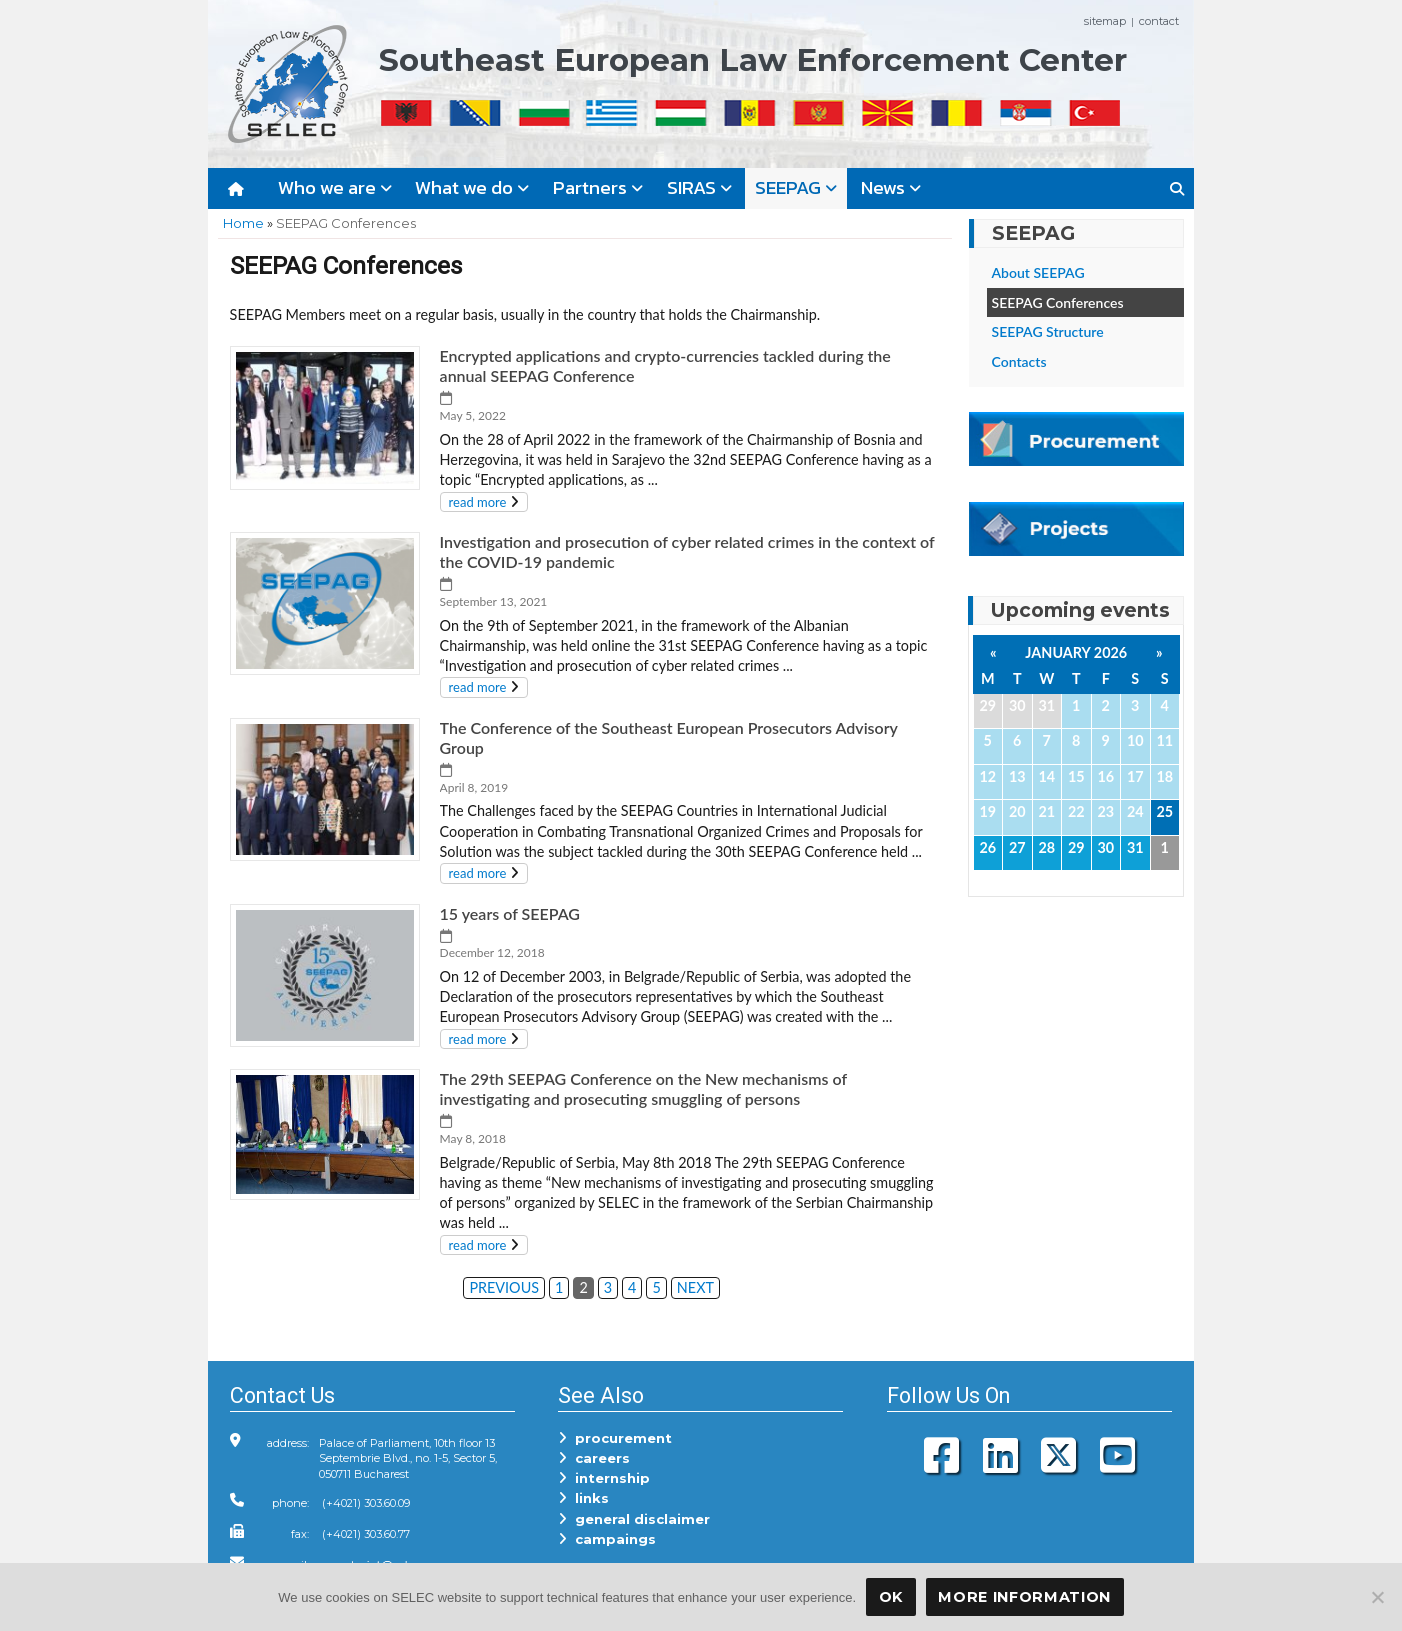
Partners (598, 187)
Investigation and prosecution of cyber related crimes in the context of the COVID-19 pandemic (687, 551)
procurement (615, 1438)
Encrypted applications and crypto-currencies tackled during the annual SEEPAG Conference (665, 365)
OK (891, 1597)
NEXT (695, 1287)
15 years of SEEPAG (510, 913)
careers (594, 1458)
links (583, 1498)
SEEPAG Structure (1048, 331)
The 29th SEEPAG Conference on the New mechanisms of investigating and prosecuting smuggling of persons (644, 1088)
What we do (472, 187)
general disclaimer (634, 1519)
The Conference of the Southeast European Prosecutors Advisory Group (669, 737)
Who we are (335, 187)
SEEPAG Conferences (1058, 302)
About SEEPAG (1038, 272)
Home (243, 223)
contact (1159, 21)
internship (604, 1478)
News (891, 187)
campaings (607, 1539)
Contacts (1019, 361)
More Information (1024, 1597)
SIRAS (699, 187)
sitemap (1105, 21)
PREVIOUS (504, 1287)
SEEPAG (796, 187)
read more (478, 502)
